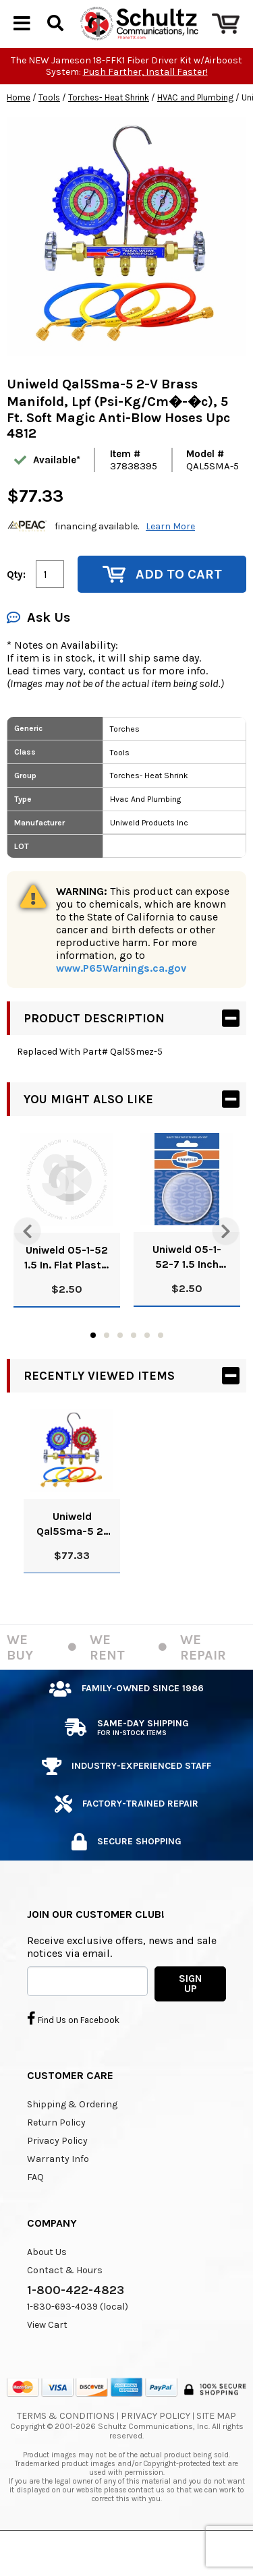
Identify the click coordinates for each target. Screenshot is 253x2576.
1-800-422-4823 (75, 2322)
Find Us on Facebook (73, 2050)
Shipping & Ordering (72, 2136)
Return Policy (56, 2155)
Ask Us (38, 649)
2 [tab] (106, 1367)
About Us (47, 2284)
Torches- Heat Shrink (108, 130)
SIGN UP (190, 2016)
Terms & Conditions (66, 2448)
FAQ (35, 2209)
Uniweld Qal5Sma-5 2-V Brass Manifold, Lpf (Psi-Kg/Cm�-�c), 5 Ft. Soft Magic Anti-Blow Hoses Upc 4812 (72, 1556)
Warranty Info (58, 2191)
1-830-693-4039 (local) (77, 2339)
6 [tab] (160, 1367)
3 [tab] (120, 1367)
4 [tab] (133, 1367)
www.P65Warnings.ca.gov (121, 1000)
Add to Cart (162, 606)
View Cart (47, 2357)
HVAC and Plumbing (195, 130)
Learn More (170, 558)
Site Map (216, 2448)
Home (18, 130)
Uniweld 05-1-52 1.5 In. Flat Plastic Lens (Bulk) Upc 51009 (67, 1290)
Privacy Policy (57, 2173)
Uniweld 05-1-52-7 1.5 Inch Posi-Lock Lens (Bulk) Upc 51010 (187, 1289)
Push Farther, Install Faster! (145, 104)
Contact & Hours (65, 2302)
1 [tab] (93, 1367)
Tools (49, 130)
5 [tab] (147, 1367)
